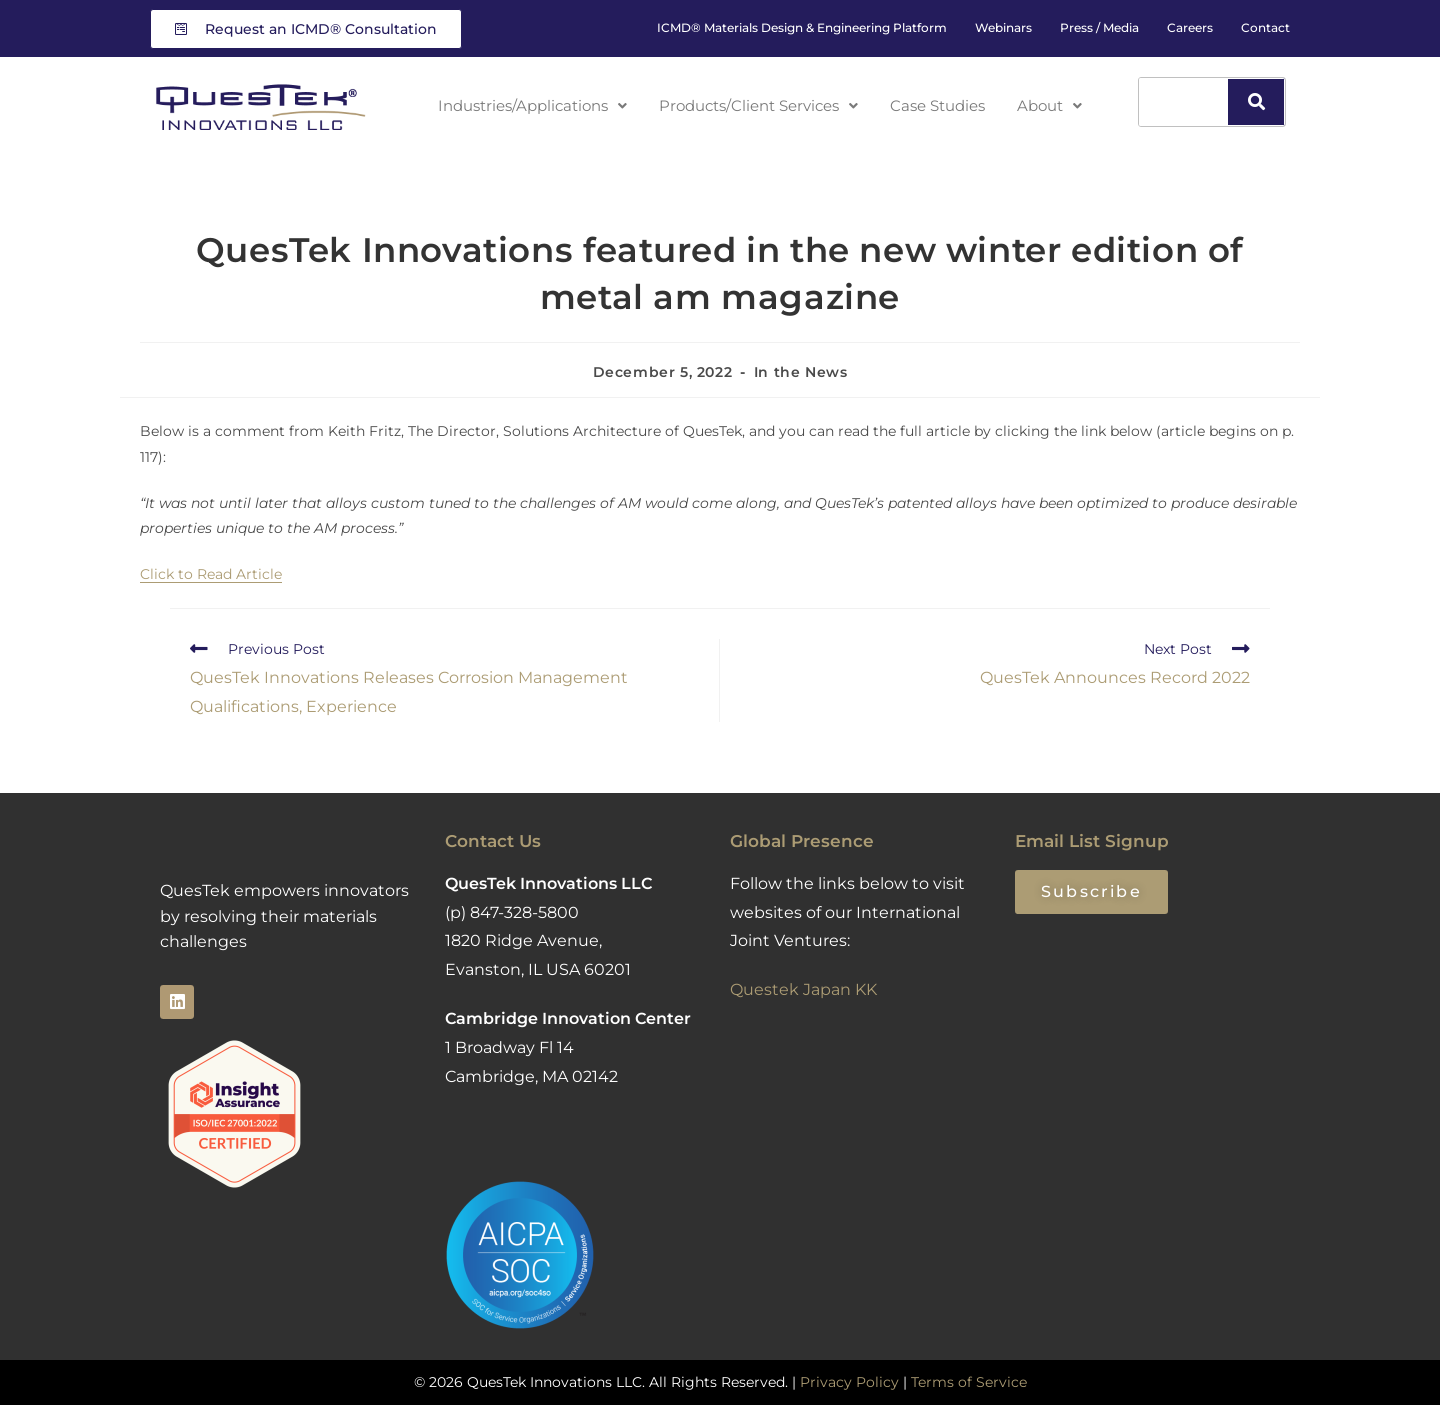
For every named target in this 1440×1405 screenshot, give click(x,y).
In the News (801, 372)
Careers (1190, 28)
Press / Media (1099, 28)
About (1060, 104)
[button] (527, 105)
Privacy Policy (849, 1382)
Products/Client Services (764, 104)
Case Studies (949, 104)
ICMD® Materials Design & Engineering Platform (802, 28)
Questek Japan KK (803, 989)
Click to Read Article (211, 574)
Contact (1265, 28)
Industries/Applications (527, 104)
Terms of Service (969, 1382)
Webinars (1003, 28)
